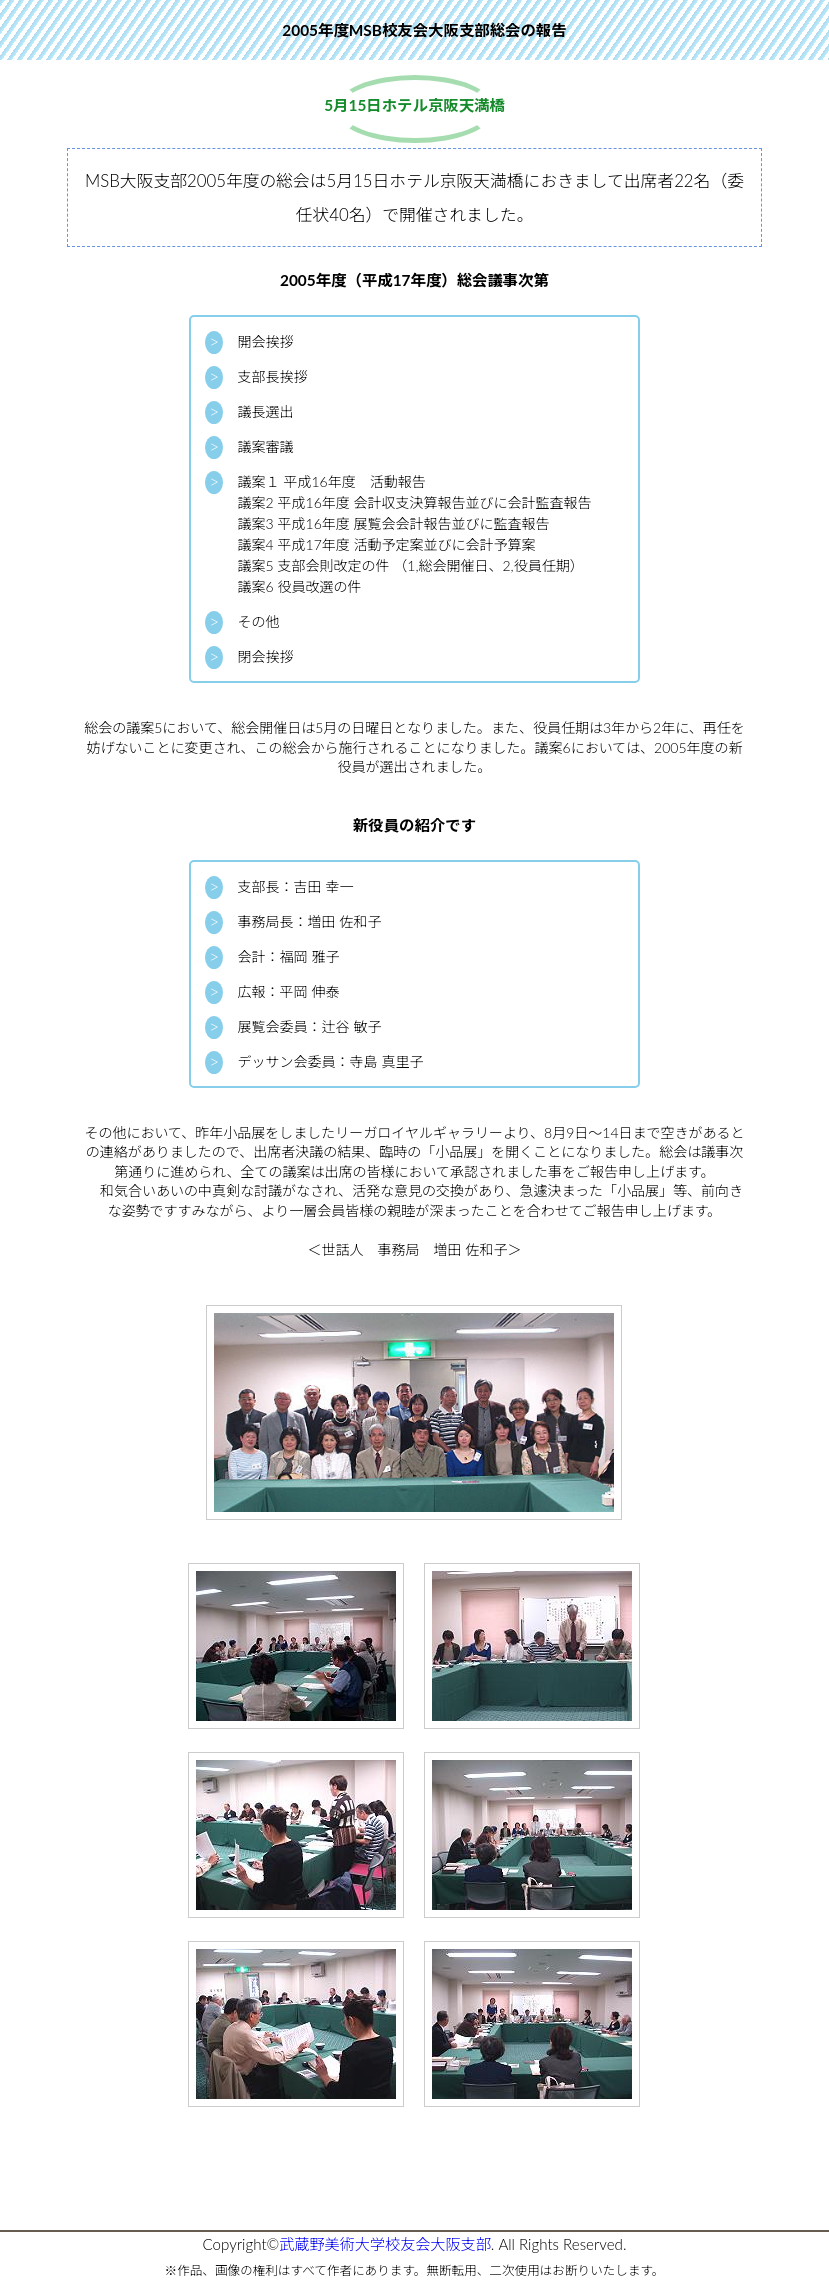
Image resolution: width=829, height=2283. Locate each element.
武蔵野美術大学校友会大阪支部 (385, 2244)
